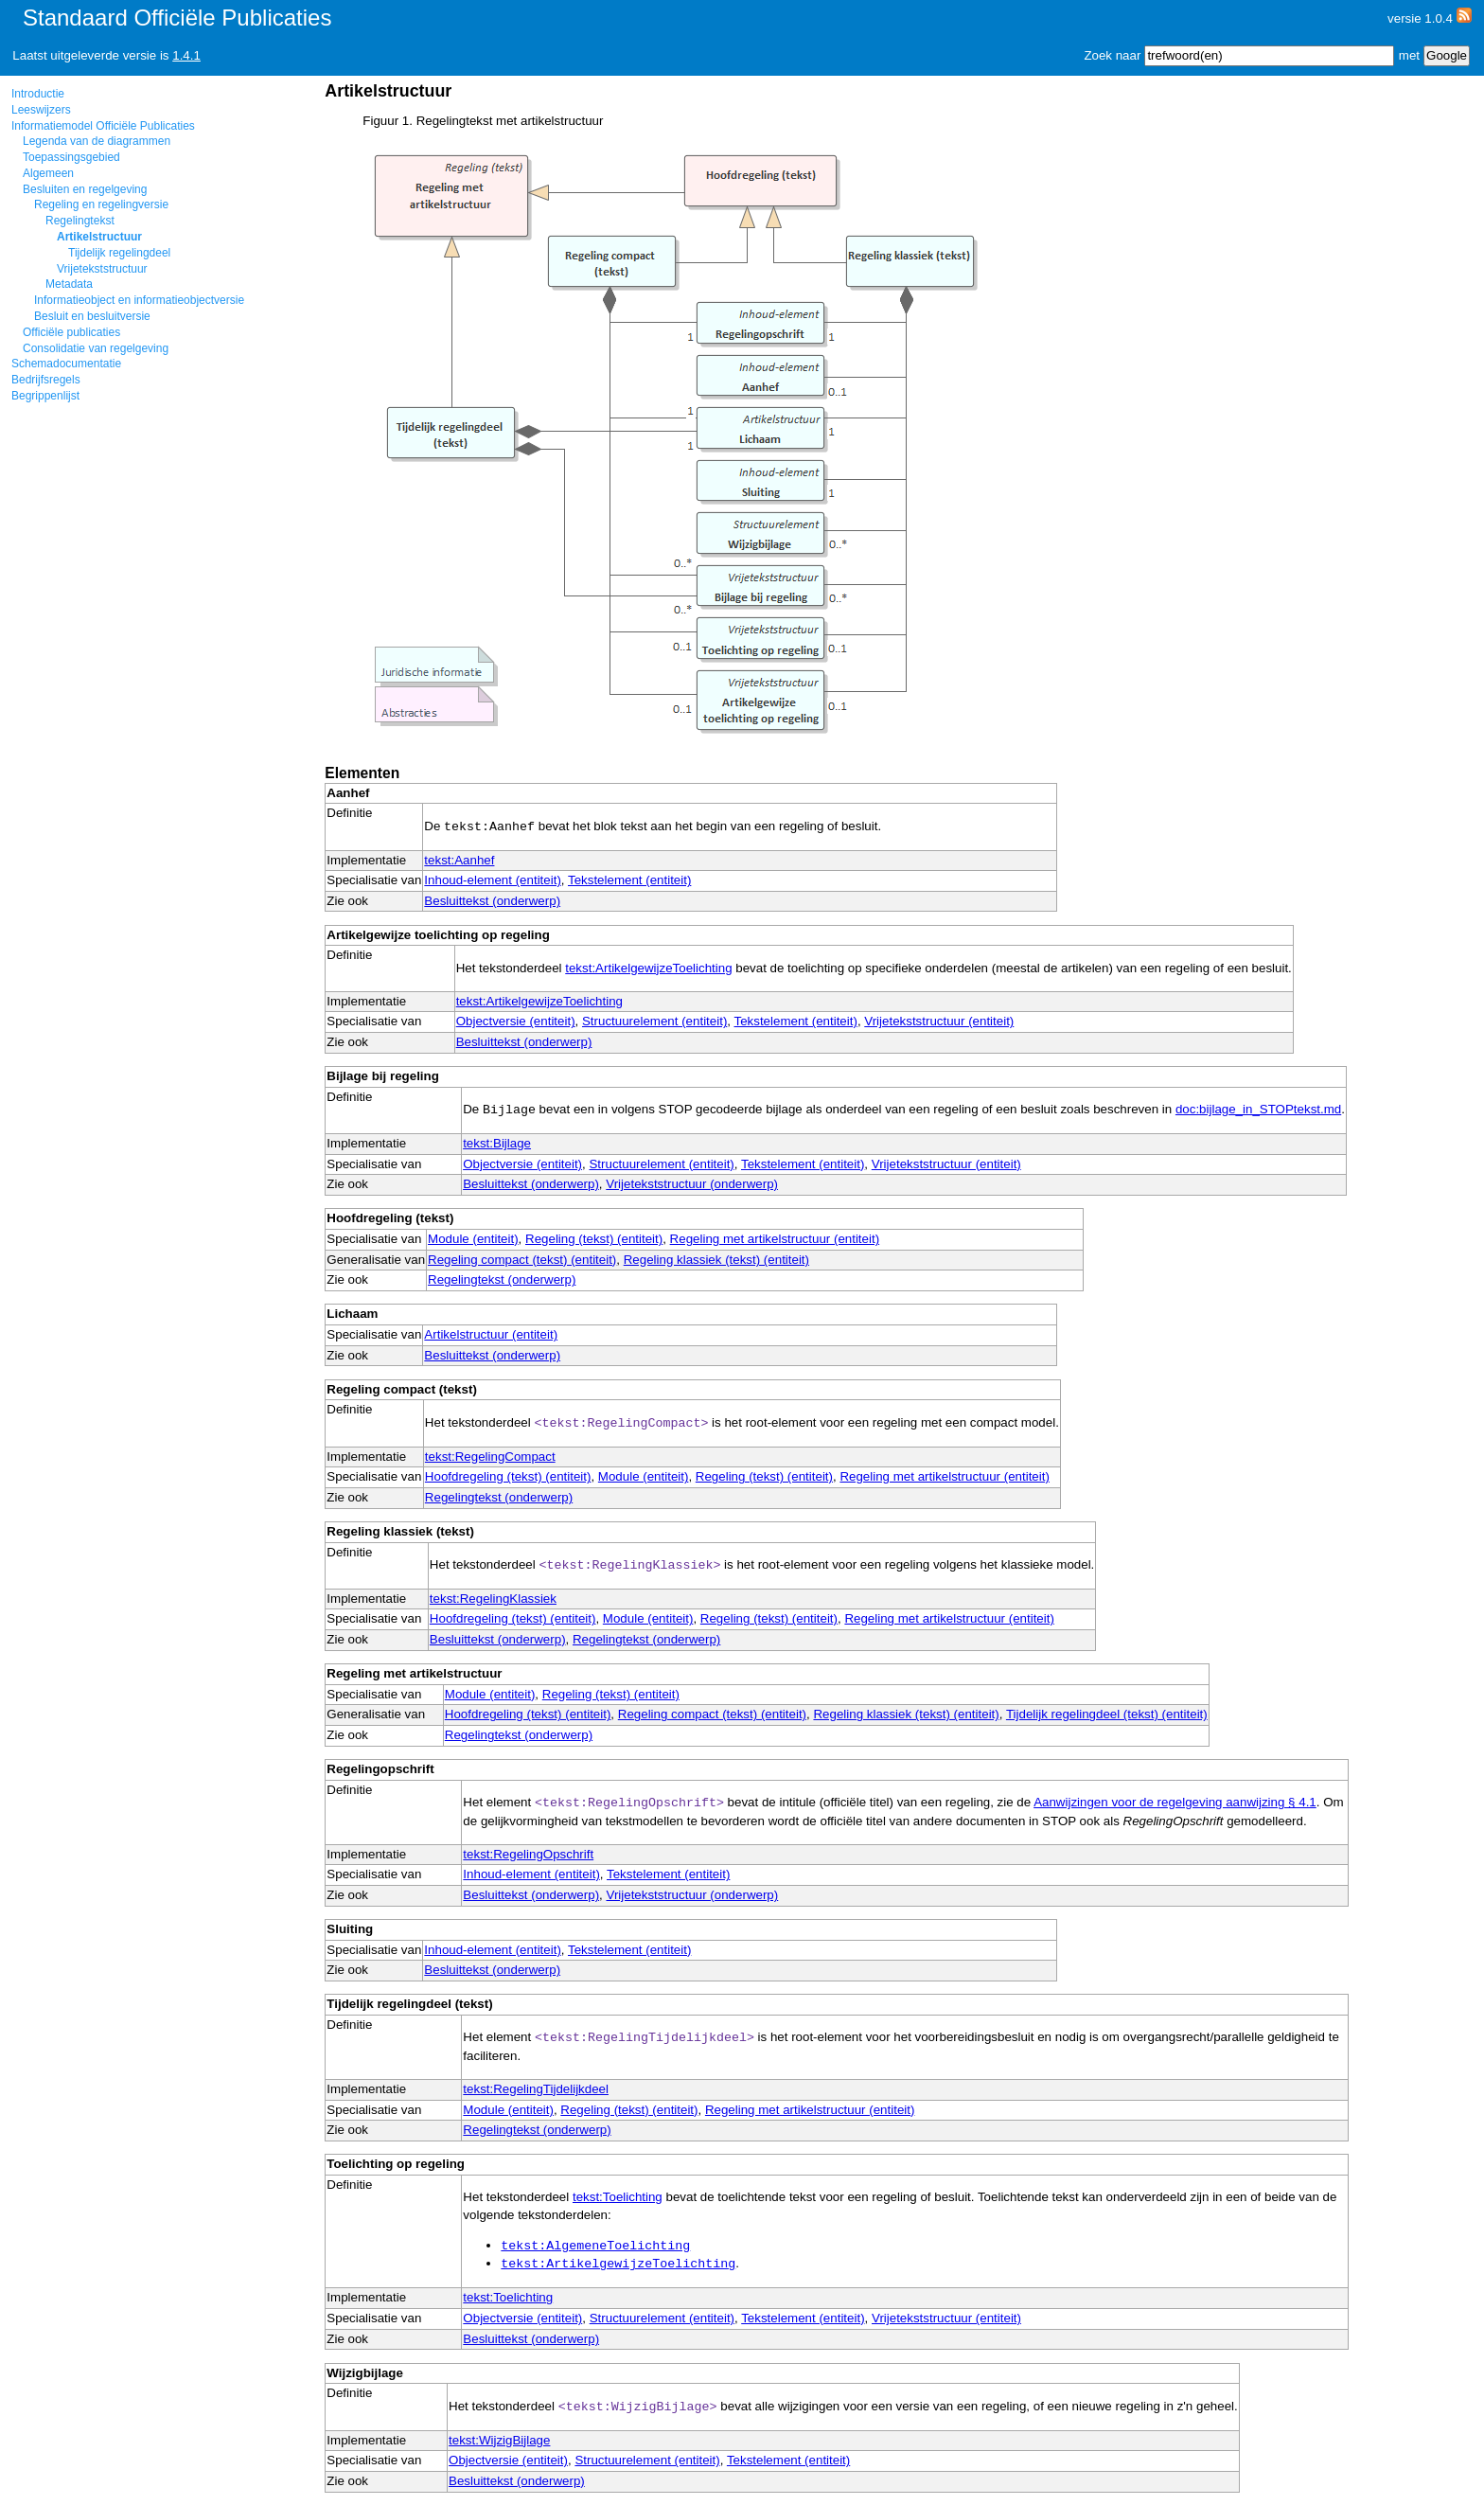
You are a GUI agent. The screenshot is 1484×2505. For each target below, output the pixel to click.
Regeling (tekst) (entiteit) (593, 1239)
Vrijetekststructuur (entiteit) (939, 1021)
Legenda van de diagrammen (96, 141)
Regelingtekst (80, 220)
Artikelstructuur (99, 236)
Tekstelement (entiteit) (629, 880)
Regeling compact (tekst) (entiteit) (522, 1259)
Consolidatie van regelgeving (95, 348)
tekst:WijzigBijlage (499, 2440)
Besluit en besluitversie (92, 316)
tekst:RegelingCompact (490, 1456)
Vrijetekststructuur (102, 268)
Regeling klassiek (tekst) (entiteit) (716, 1259)
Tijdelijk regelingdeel (119, 252)
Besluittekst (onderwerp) (492, 901)
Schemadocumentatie (66, 363)
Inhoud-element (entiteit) (492, 880)
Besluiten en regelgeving (85, 189)
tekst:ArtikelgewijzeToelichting (648, 968)
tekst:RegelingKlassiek (493, 1598)
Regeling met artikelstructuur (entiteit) (774, 1239)
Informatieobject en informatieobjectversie (139, 300)
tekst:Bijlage (497, 1143)
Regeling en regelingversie (101, 204)
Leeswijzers (41, 109)
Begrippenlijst (45, 395)
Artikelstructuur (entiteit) (490, 1334)
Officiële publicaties (71, 332)
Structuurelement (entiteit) (654, 1021)
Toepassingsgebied (71, 157)
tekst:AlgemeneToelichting (595, 2245)
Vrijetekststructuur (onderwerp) (692, 1184)
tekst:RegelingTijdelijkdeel (536, 2089)
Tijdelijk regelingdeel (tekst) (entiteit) (1107, 1714)
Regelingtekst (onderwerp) (501, 1279)
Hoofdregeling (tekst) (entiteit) (508, 1476)
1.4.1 (186, 55)
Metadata (69, 284)
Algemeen (48, 173)
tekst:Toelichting (617, 2197)
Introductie (37, 93)
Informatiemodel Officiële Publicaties (103, 126)
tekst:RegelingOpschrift (528, 1854)
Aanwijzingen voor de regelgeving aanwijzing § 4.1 (1175, 1802)
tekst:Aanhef (459, 860)
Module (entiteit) (473, 1239)
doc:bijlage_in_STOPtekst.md (1258, 1110)
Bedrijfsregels (45, 379)
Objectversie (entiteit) (515, 1021)
